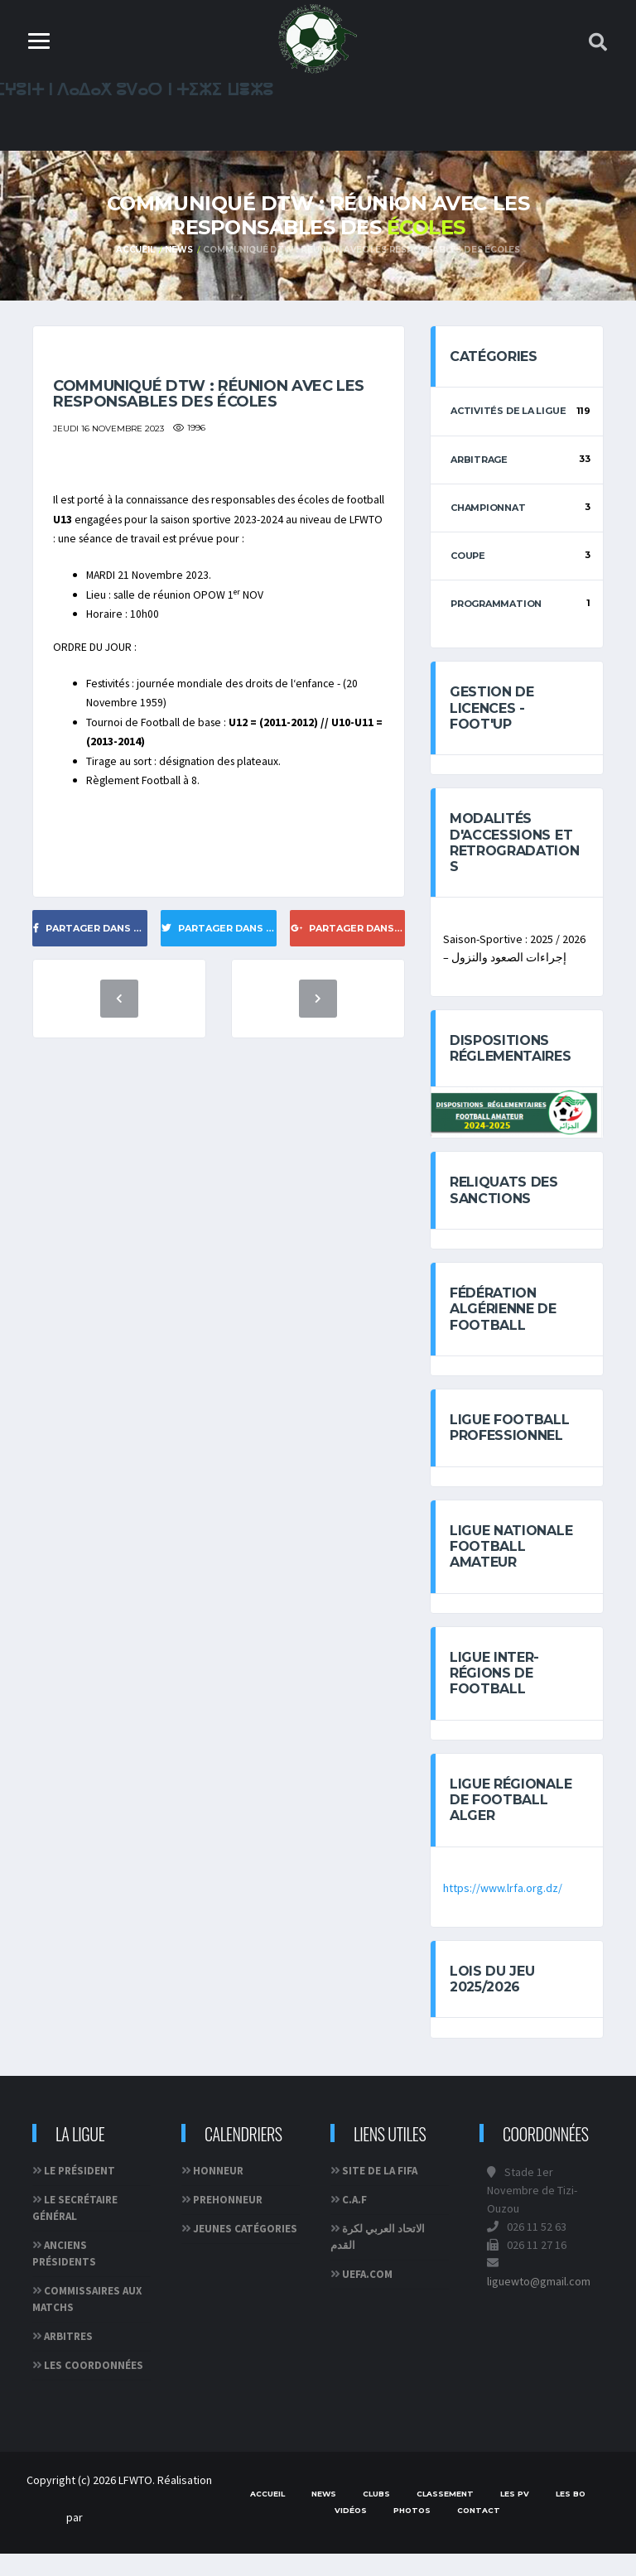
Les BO (570, 2516)
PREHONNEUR (228, 2222)
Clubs (376, 2516)
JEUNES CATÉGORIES (245, 2251)
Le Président (79, 2193)
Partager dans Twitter (218, 977)
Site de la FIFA (379, 2193)
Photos (412, 2532)
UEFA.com (367, 2297)
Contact (478, 2532)
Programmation (496, 607)
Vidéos (351, 2532)
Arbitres (68, 2359)
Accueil (135, 251)
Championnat (488, 511)
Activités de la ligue (508, 415)
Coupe (467, 559)
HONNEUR (218, 2193)
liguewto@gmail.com (538, 2303)
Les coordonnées (93, 2388)
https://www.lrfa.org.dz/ (502, 1908)
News (178, 251)
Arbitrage (479, 463)
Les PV (514, 2516)
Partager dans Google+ (348, 977)
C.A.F (354, 2222)
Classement (445, 2516)
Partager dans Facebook (90, 977)
